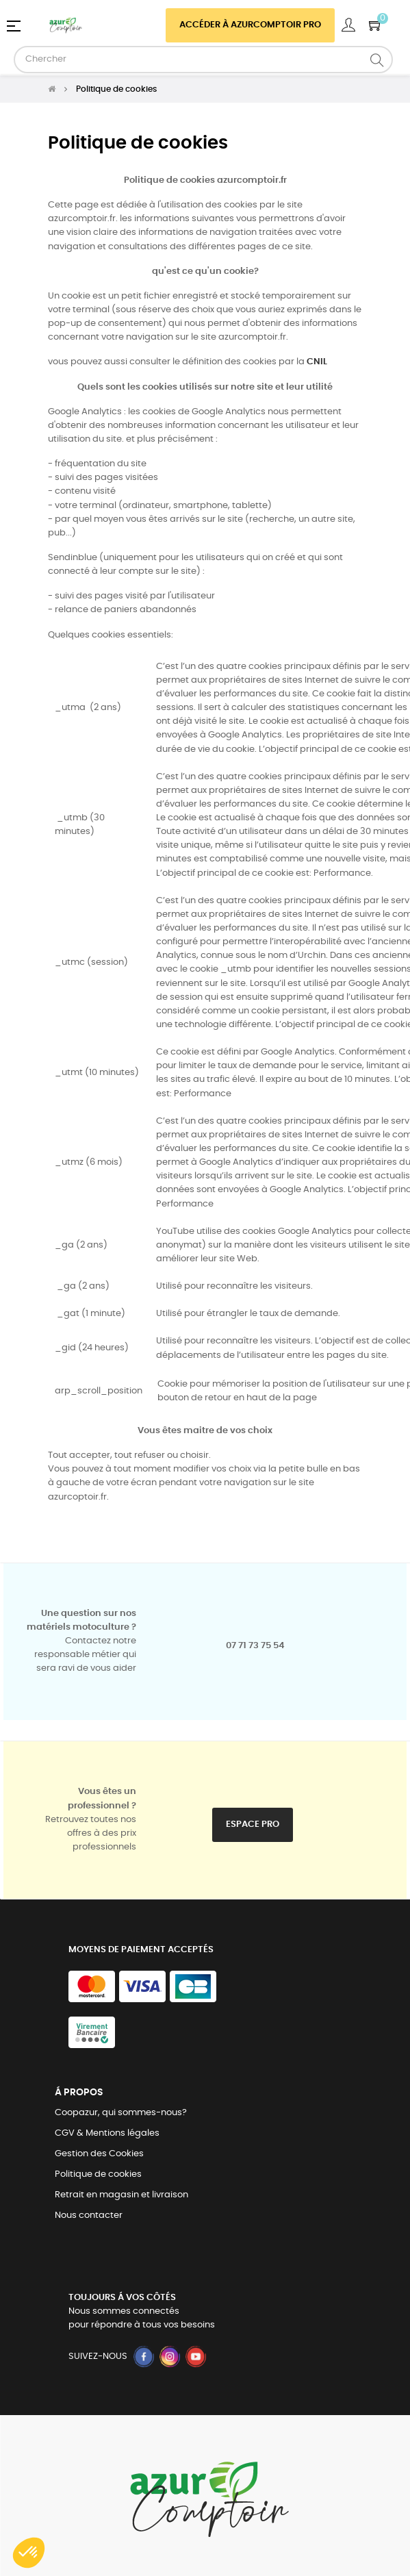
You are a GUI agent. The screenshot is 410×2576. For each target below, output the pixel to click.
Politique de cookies (98, 2174)
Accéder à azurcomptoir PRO (250, 25)
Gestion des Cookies (99, 2153)
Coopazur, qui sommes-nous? (121, 2112)
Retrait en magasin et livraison (121, 2194)
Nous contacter (89, 2215)
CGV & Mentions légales (107, 2133)
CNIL (317, 361)
